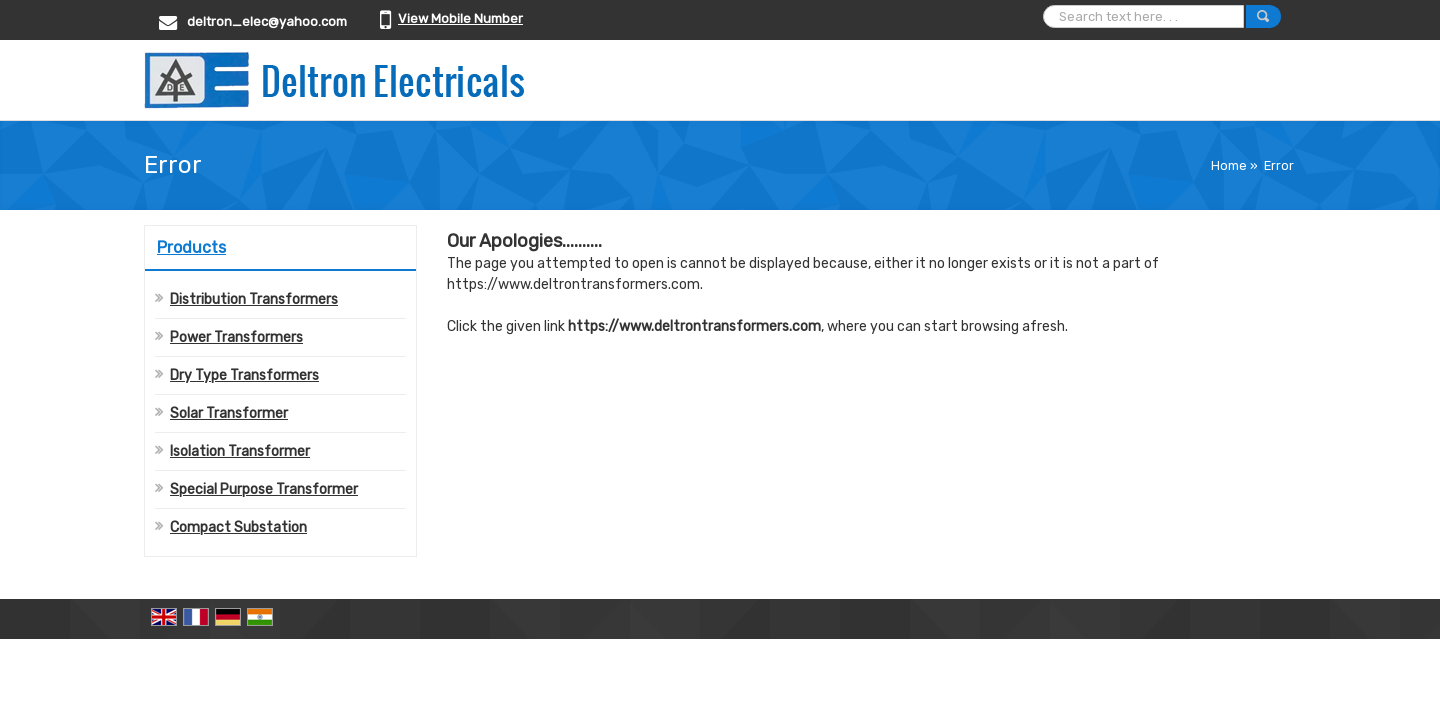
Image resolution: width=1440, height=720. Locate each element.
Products (191, 247)
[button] (460, 18)
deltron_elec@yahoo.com (267, 21)
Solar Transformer (229, 413)
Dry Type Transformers (244, 375)
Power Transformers (236, 337)
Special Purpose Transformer (264, 489)
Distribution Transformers (254, 299)
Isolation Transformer (240, 451)
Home (1229, 165)
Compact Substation (238, 527)
